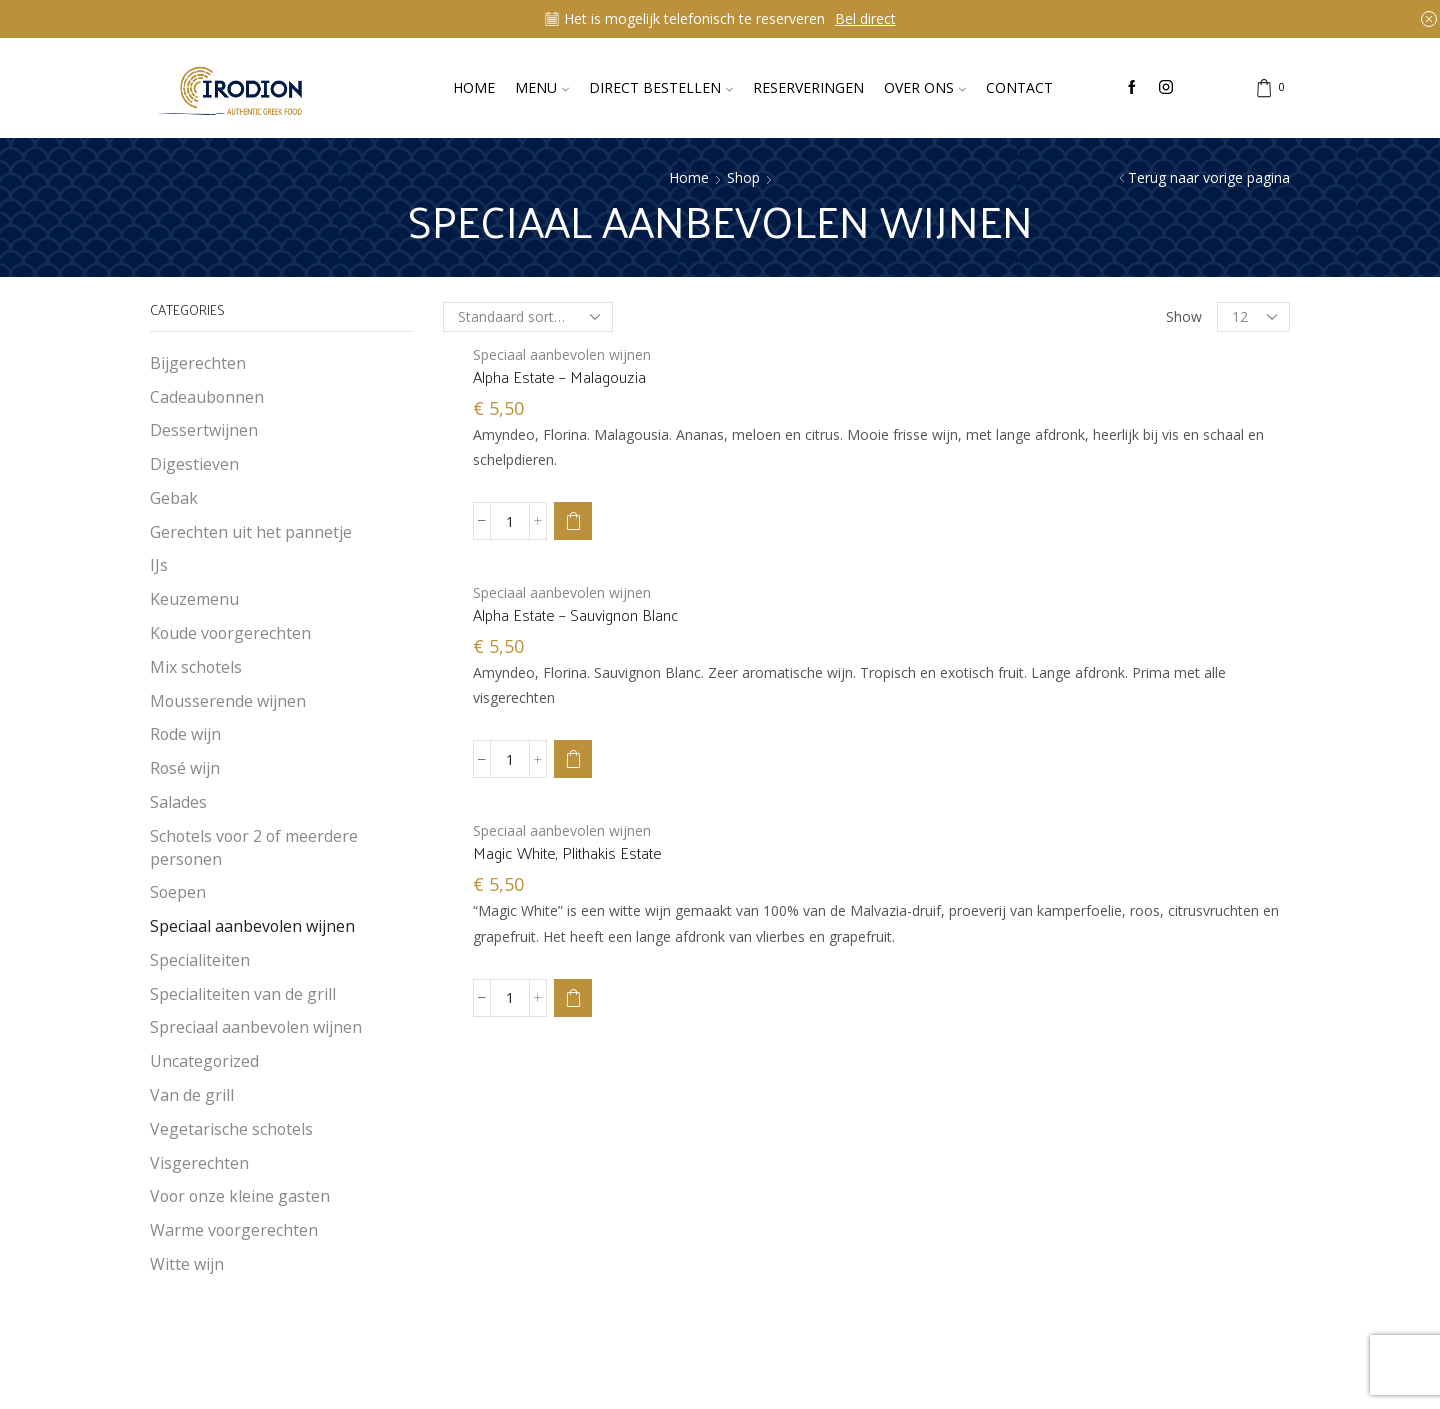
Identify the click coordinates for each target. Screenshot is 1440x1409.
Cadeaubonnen (207, 397)
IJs (159, 565)
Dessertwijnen (204, 430)
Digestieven (194, 464)
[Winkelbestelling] (528, 317)
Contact (1019, 87)
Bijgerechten (198, 363)
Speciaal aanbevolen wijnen (562, 354)
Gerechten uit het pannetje (251, 532)
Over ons (925, 87)
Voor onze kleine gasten (240, 1196)
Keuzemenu (194, 599)
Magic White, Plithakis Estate (567, 853)
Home (474, 87)
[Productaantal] (510, 521)
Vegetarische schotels (231, 1129)
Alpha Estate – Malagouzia (559, 377)
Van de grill (192, 1095)
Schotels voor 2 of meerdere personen (254, 847)
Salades (178, 802)
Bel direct (865, 18)
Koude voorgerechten (230, 633)
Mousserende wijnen (228, 701)
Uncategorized (204, 1061)
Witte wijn (187, 1264)
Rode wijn (185, 734)
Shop (743, 177)
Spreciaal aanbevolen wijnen (256, 1027)
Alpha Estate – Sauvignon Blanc (576, 615)
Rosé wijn (185, 768)
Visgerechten (199, 1163)
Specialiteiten (200, 960)
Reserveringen (808, 87)
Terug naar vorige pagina (1209, 177)
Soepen (178, 892)
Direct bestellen (661, 87)
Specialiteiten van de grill (243, 994)
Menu (542, 87)
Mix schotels (196, 667)
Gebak (174, 498)
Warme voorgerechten (234, 1230)
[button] (573, 521)
